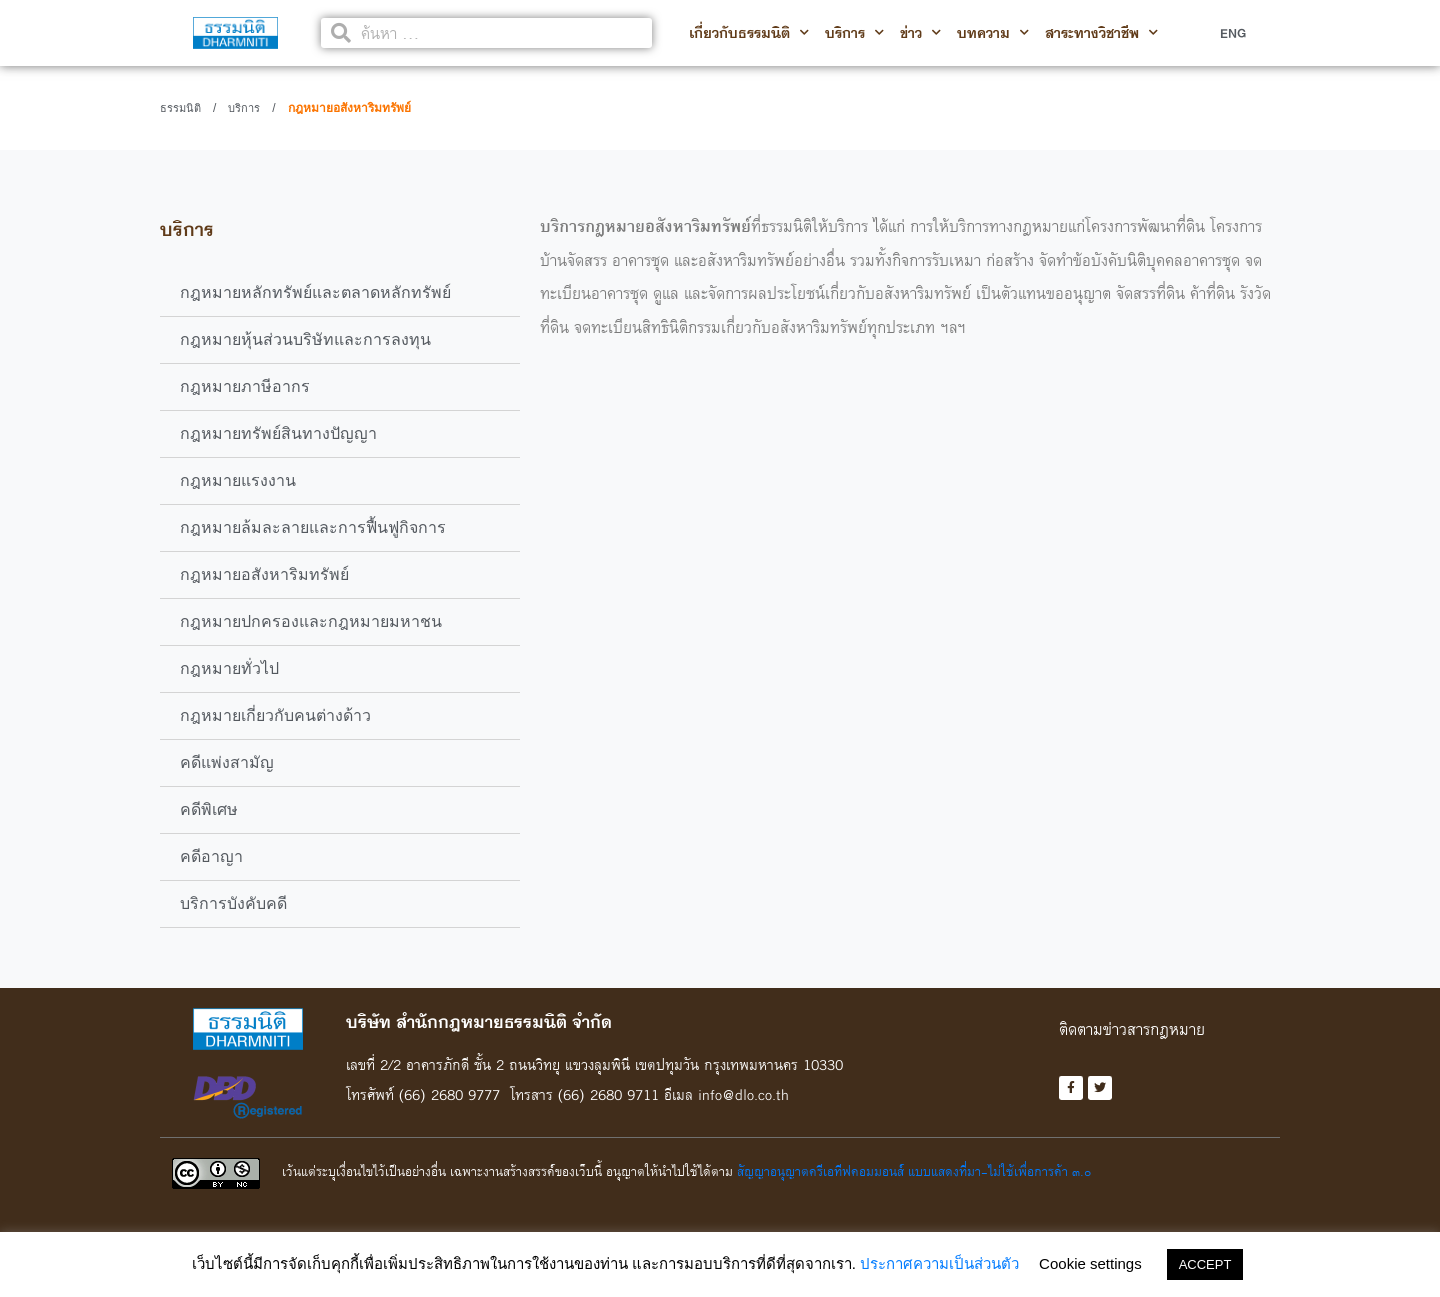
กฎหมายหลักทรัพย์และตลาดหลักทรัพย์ (315, 292)
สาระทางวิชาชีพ (1101, 33)
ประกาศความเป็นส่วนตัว (939, 1263)
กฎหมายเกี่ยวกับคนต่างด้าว (275, 715)
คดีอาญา (211, 856)
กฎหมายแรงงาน (238, 480)
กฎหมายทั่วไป (229, 668)
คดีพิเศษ (209, 809)
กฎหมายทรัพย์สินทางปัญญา (278, 433)
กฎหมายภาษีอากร (245, 386)
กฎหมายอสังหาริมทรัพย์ (264, 574)
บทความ (993, 33)
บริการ (854, 33)
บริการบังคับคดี (233, 903)
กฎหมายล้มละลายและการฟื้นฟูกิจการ (313, 527)
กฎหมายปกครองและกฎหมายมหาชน (311, 621)
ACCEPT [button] (1205, 1264)
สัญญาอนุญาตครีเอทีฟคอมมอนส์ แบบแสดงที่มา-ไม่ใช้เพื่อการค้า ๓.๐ (914, 1171)
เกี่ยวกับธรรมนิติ (749, 33)
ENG (1233, 33)
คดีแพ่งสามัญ (227, 762)
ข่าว (920, 33)
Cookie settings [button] (1090, 1263)
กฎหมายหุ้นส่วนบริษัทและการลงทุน (305, 339)
